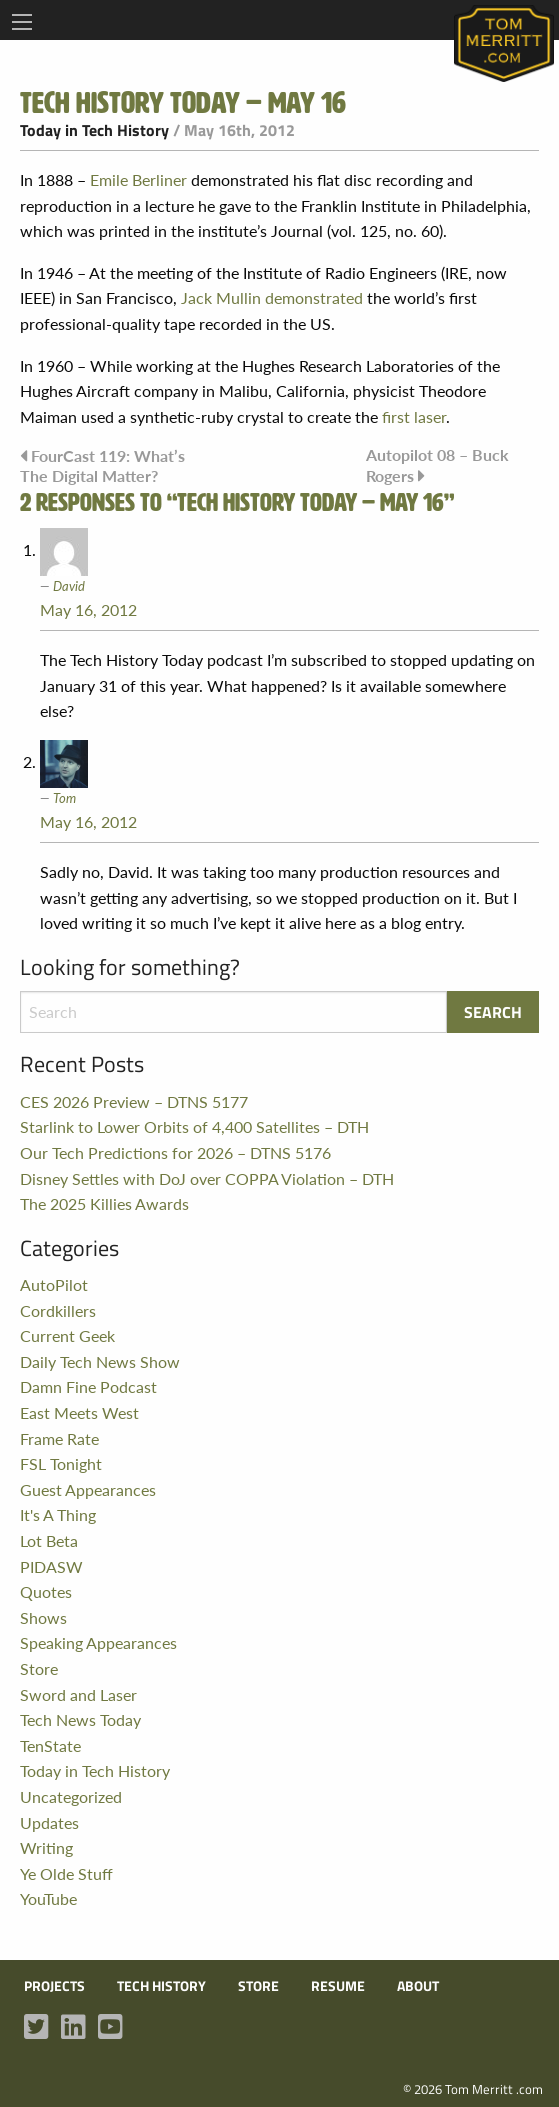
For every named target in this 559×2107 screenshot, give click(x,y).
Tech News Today (80, 1719)
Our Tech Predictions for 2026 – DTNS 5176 (175, 1152)
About (418, 1986)
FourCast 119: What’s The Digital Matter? (102, 465)
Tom (64, 797)
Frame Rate (59, 1438)
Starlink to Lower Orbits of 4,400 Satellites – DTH (194, 1126)
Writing (46, 1847)
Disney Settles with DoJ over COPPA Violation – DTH (207, 1178)
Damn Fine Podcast (88, 1386)
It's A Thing (58, 1514)
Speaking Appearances (98, 1642)
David (69, 585)
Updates (49, 1822)
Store (39, 1668)
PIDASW (51, 1566)
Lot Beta (49, 1540)
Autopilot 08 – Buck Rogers (437, 464)
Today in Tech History (94, 130)
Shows (43, 1617)
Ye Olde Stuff (66, 1873)
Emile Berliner (138, 179)
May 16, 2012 (88, 609)
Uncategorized (71, 1796)
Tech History (161, 1986)
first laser (414, 416)
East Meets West (79, 1412)
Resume (338, 1986)
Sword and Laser (78, 1694)
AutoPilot (54, 1284)
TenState (50, 1745)
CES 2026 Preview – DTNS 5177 (134, 1101)
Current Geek (67, 1335)
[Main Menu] (22, 22)
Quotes (46, 1591)
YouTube (48, 1898)
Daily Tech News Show (100, 1361)
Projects (54, 1986)
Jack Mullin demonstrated (272, 297)
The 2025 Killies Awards (104, 1203)
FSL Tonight (61, 1463)
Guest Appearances (88, 1489)
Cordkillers (58, 1310)
